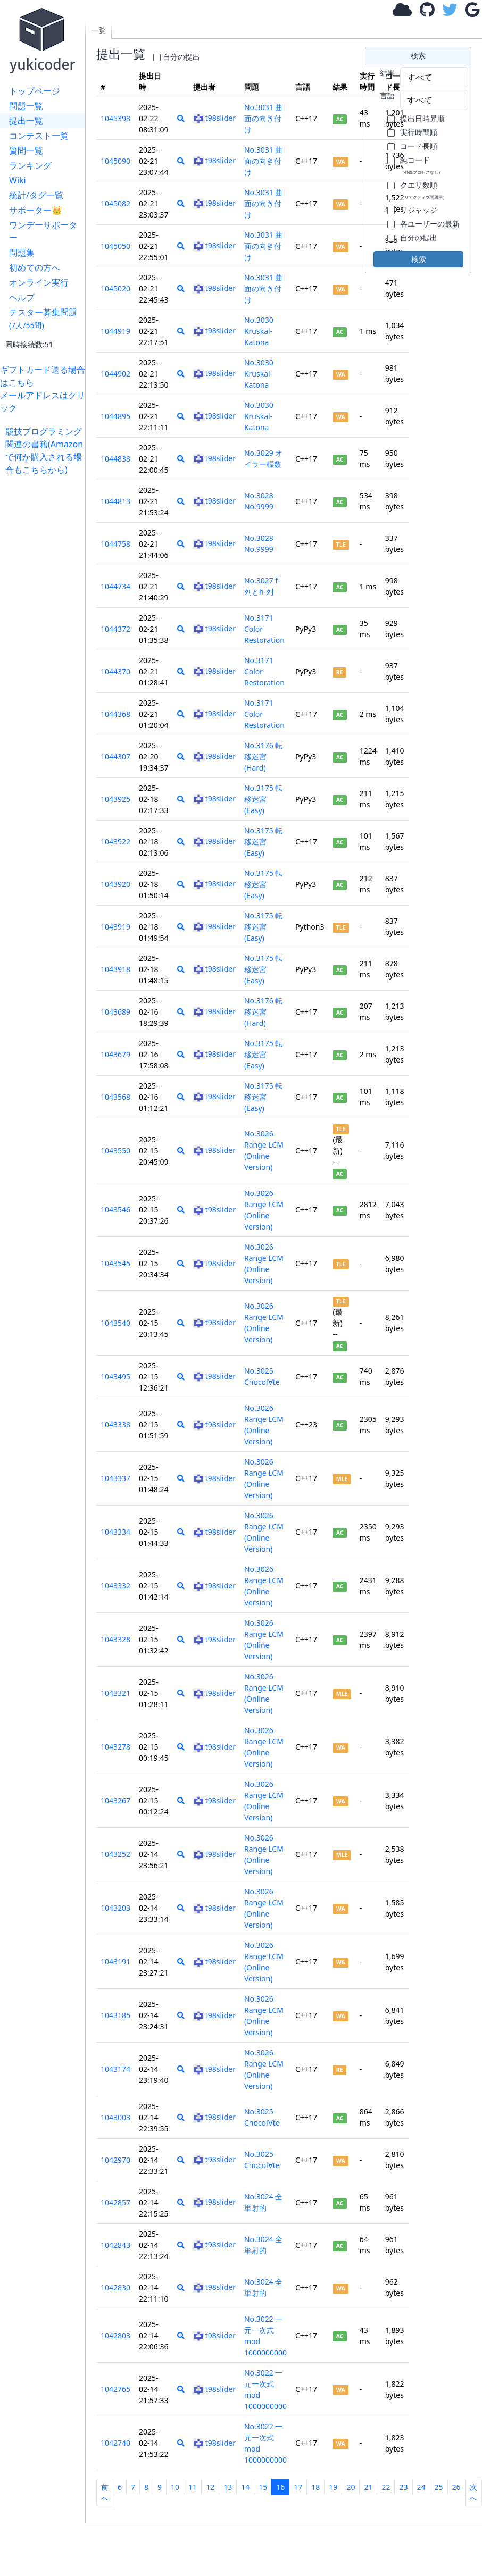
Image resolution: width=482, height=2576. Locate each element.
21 (368, 2487)
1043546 (115, 1210)
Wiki (17, 180)
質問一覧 (26, 150)
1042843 (115, 2245)
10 (175, 2487)
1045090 (115, 161)
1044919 (115, 331)
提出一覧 (26, 121)
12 (210, 2487)
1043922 (115, 842)
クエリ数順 (423, 190)
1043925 (115, 799)
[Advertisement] (45, 635)
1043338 (115, 1424)
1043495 (115, 1376)
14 (245, 2487)
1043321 (115, 1693)
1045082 (115, 203)
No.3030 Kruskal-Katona (258, 331)
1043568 (115, 1097)
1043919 (115, 927)
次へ (473, 2492)
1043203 (115, 1908)
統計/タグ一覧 (36, 195)
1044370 (115, 671)
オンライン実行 (39, 282)
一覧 (98, 30)
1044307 (115, 756)
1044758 (115, 544)
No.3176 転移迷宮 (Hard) (263, 756)
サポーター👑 (35, 210)
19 (333, 2487)
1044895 (115, 416)
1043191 (115, 1961)
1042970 (115, 2160)
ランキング (30, 165)
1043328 (115, 1639)
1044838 (115, 459)
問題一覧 (26, 106)
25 (439, 2487)
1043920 (115, 884)
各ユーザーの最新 (430, 224)
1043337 (115, 1478)
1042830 (115, 2287)
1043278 (115, 1747)
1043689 (115, 1012)
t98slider (214, 118)
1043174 (115, 2069)
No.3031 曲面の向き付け (263, 118)
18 (315, 2487)
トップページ (34, 91)
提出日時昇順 (422, 118)
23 (403, 2487)
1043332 (115, 1585)
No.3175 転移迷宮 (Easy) (263, 799)
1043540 (115, 1323)
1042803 (115, 2335)
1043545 (115, 1263)
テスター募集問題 (43, 318)
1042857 (115, 2202)
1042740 (115, 2443)
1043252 (115, 1854)
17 (298, 2487)
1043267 (115, 1800)
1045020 (115, 288)
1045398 (115, 118)
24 (421, 2487)
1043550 (115, 1150)
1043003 (115, 2117)
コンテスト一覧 (39, 135)
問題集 (22, 252)
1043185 (115, 2015)
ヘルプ (22, 297)
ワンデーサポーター (43, 231)
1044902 (115, 374)
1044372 (115, 629)
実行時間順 (418, 132)
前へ (105, 2492)
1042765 (115, 2389)
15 (263, 2487)
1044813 (115, 501)
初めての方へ (34, 267)
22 (385, 2487)
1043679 (115, 1054)
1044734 (115, 586)
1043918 (115, 969)
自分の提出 (181, 57)
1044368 (115, 714)
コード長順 (418, 146)
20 (350, 2487)
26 (456, 2487)
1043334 (115, 1532)
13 (227, 2487)
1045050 (115, 246)
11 (192, 2487)
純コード (421, 165)
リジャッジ (418, 210)
